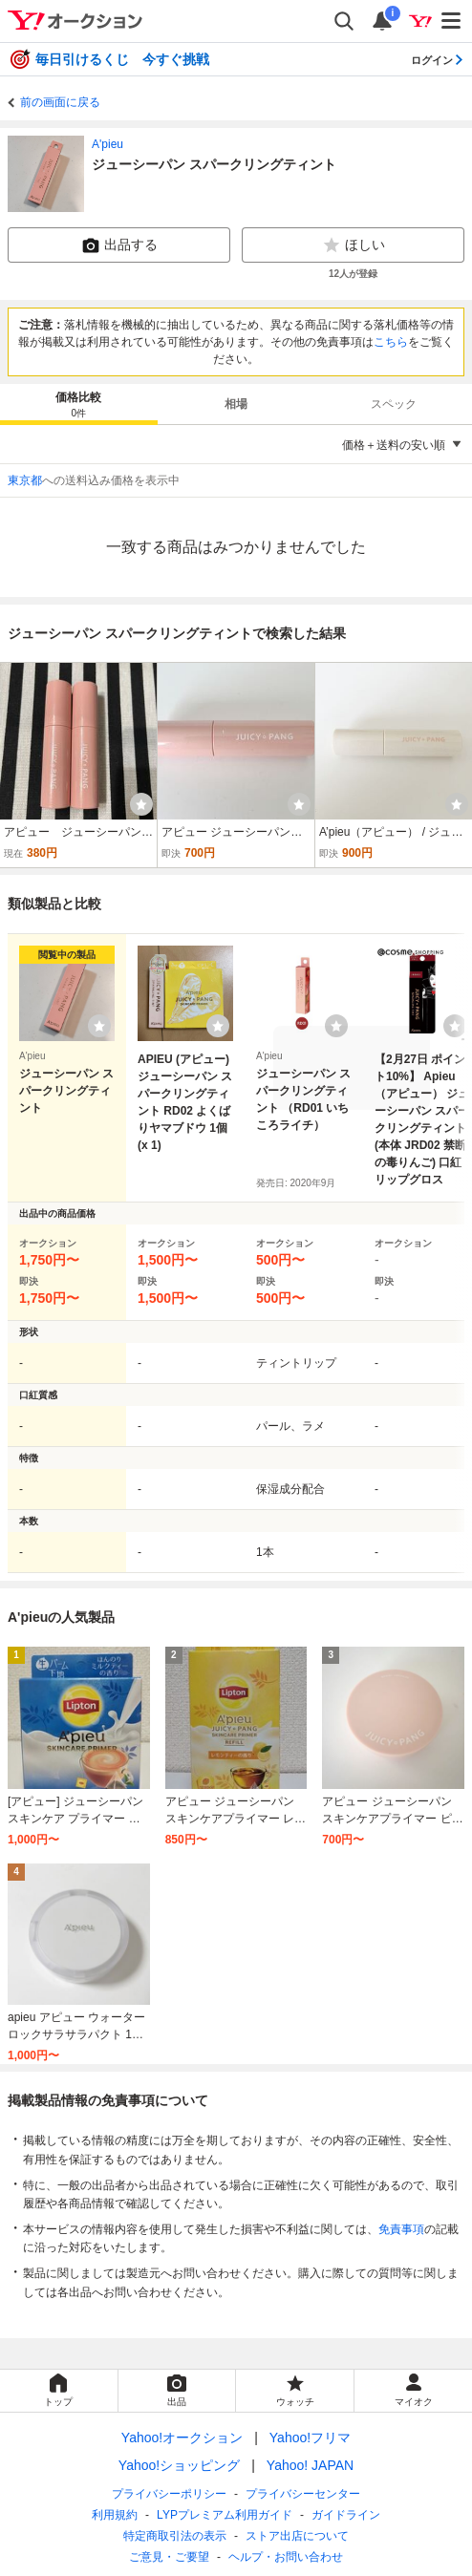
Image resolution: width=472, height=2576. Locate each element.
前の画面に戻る (60, 102)
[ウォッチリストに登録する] (99, 1025)
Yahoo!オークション (182, 2437)
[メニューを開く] (452, 21)
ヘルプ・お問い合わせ (285, 2557)
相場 (236, 404)
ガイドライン (345, 2515)
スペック (394, 404)
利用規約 (115, 2515)
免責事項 (401, 2229)
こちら (391, 342)
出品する (119, 245)
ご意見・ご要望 (169, 2557)
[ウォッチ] (141, 804)
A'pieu (107, 144)
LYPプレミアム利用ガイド (224, 2515)
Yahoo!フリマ (310, 2437)
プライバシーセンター (303, 2494)
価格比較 (78, 405)
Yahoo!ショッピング (179, 2465)
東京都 (25, 480)
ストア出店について (297, 2536)
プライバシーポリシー (169, 2494)
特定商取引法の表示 (174, 2536)
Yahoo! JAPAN (310, 2465)
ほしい (353, 245)
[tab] (79, 404)
